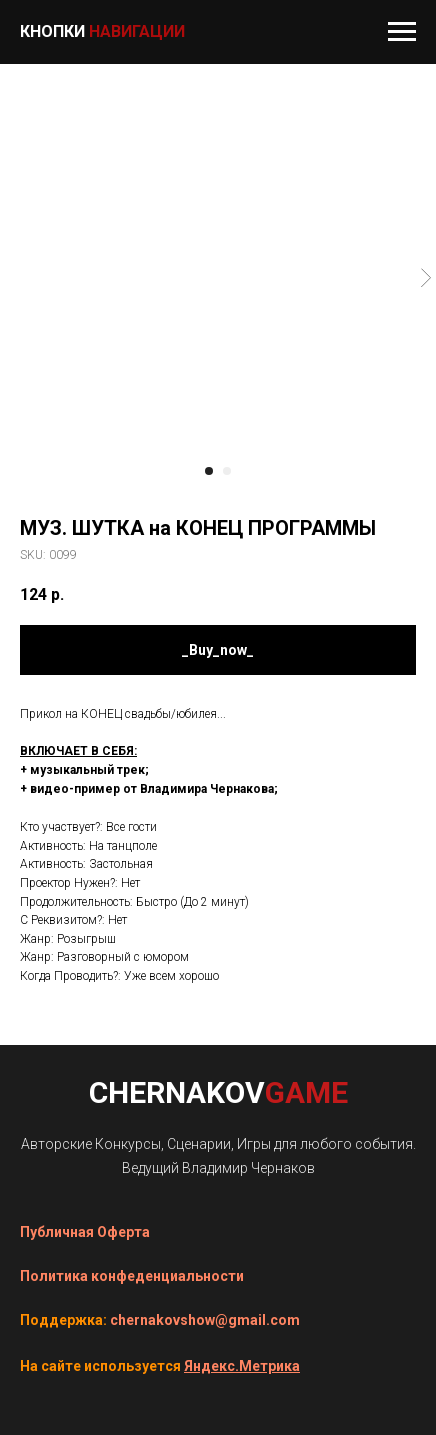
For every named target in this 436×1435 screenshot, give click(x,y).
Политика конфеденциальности (132, 1276)
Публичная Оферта (85, 1232)
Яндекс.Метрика (242, 1366)
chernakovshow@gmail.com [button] (205, 1320)
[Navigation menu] (402, 32)
